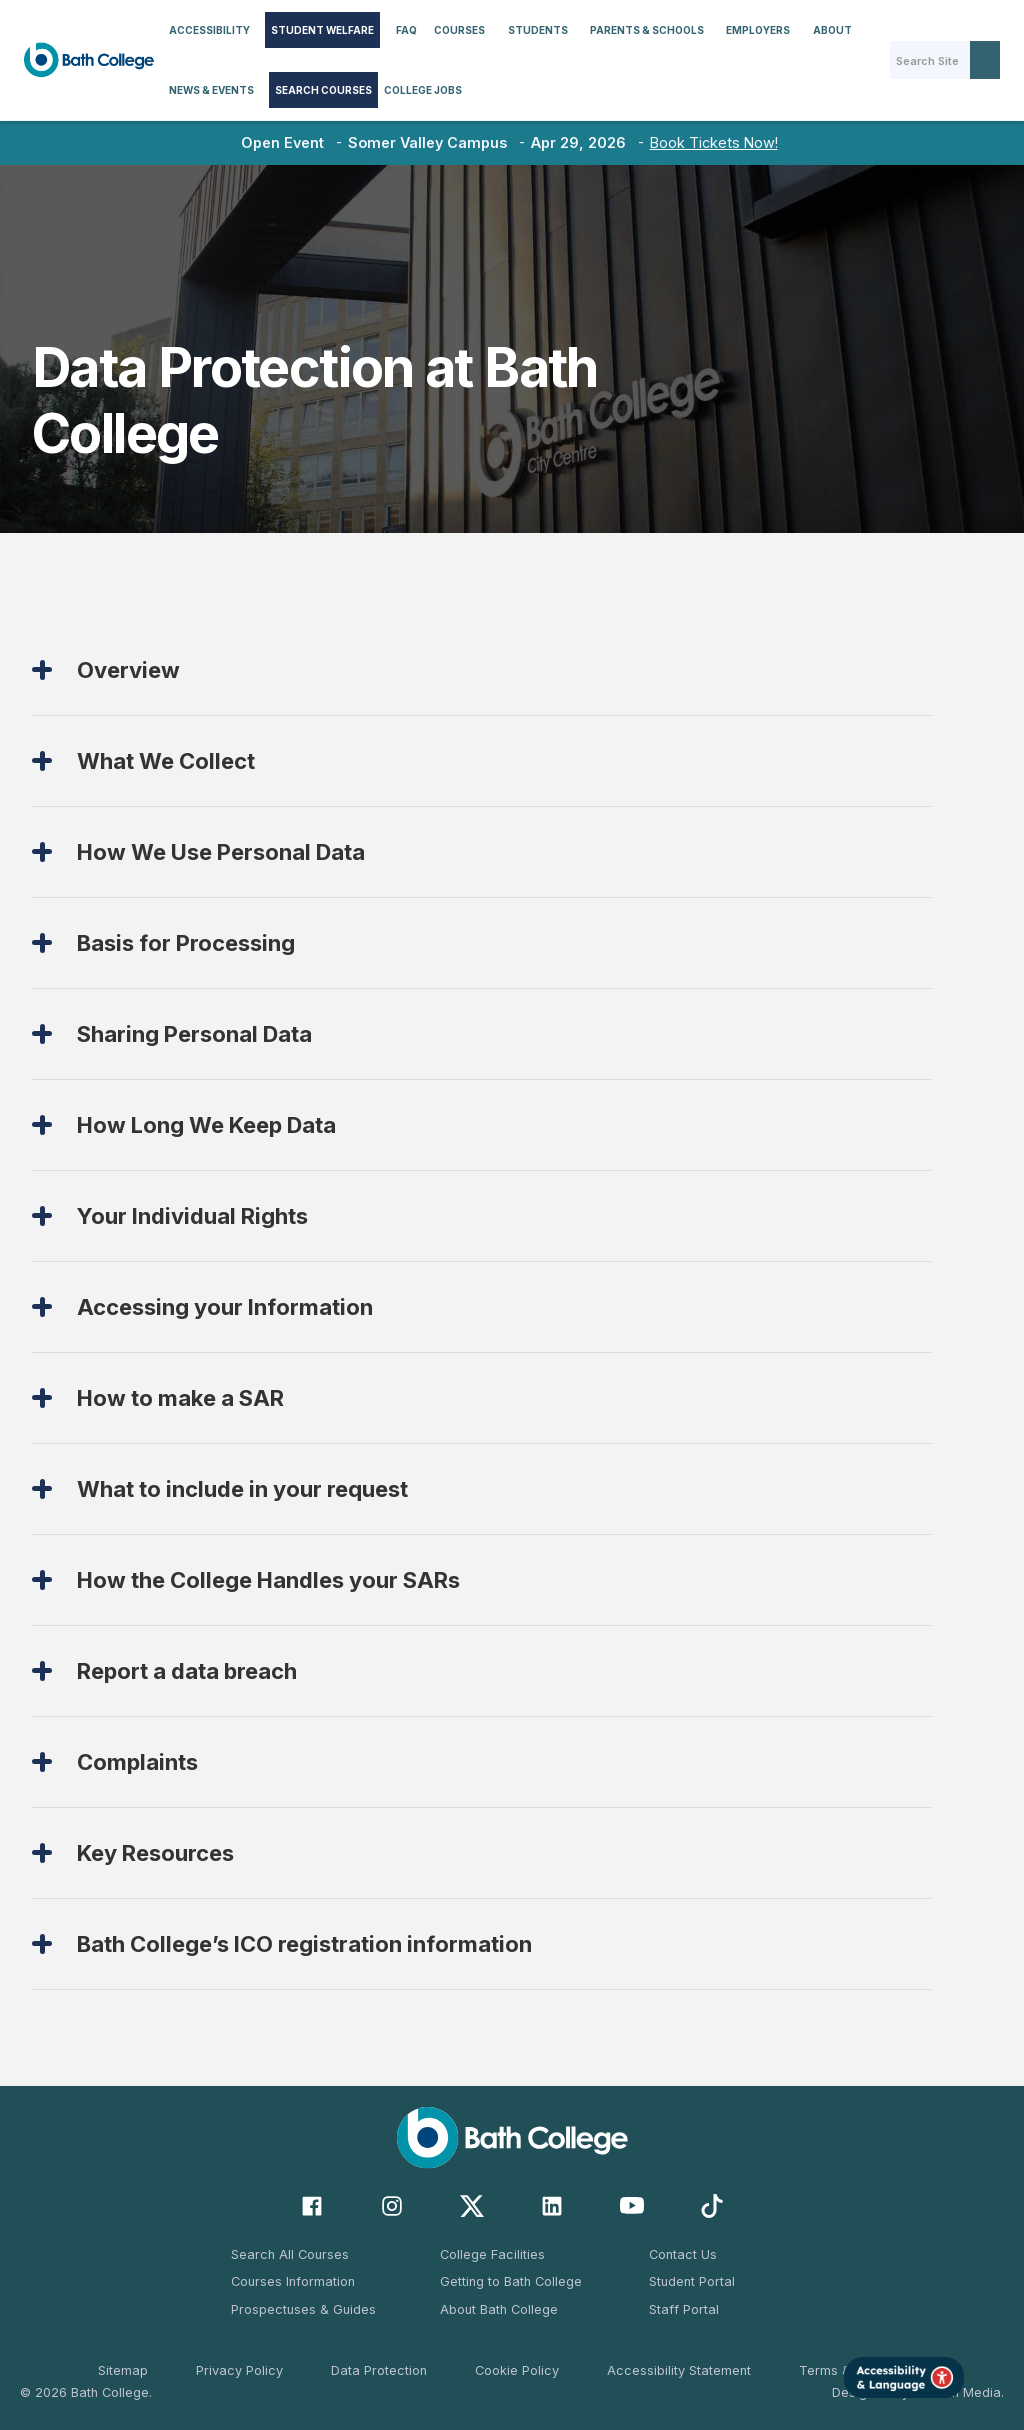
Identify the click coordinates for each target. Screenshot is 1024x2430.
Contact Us (683, 2254)
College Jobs (423, 90)
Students (538, 30)
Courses (459, 30)
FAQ (406, 30)
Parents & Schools (647, 30)
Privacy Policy (239, 2370)
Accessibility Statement (679, 2370)
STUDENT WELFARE (322, 30)
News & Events (211, 90)
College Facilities (492, 2254)
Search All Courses (290, 2254)
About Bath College (499, 2309)
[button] (209, 30)
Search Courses (323, 90)
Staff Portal (684, 2309)
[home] (89, 60)
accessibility (209, 30)
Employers (758, 30)
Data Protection (379, 2370)
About (832, 30)
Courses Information (293, 2281)
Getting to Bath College (511, 2281)
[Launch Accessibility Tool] (904, 2377)
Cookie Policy (517, 2370)
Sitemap (123, 2370)
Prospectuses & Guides (303, 2309)
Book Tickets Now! (714, 142)
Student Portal (692, 2281)
